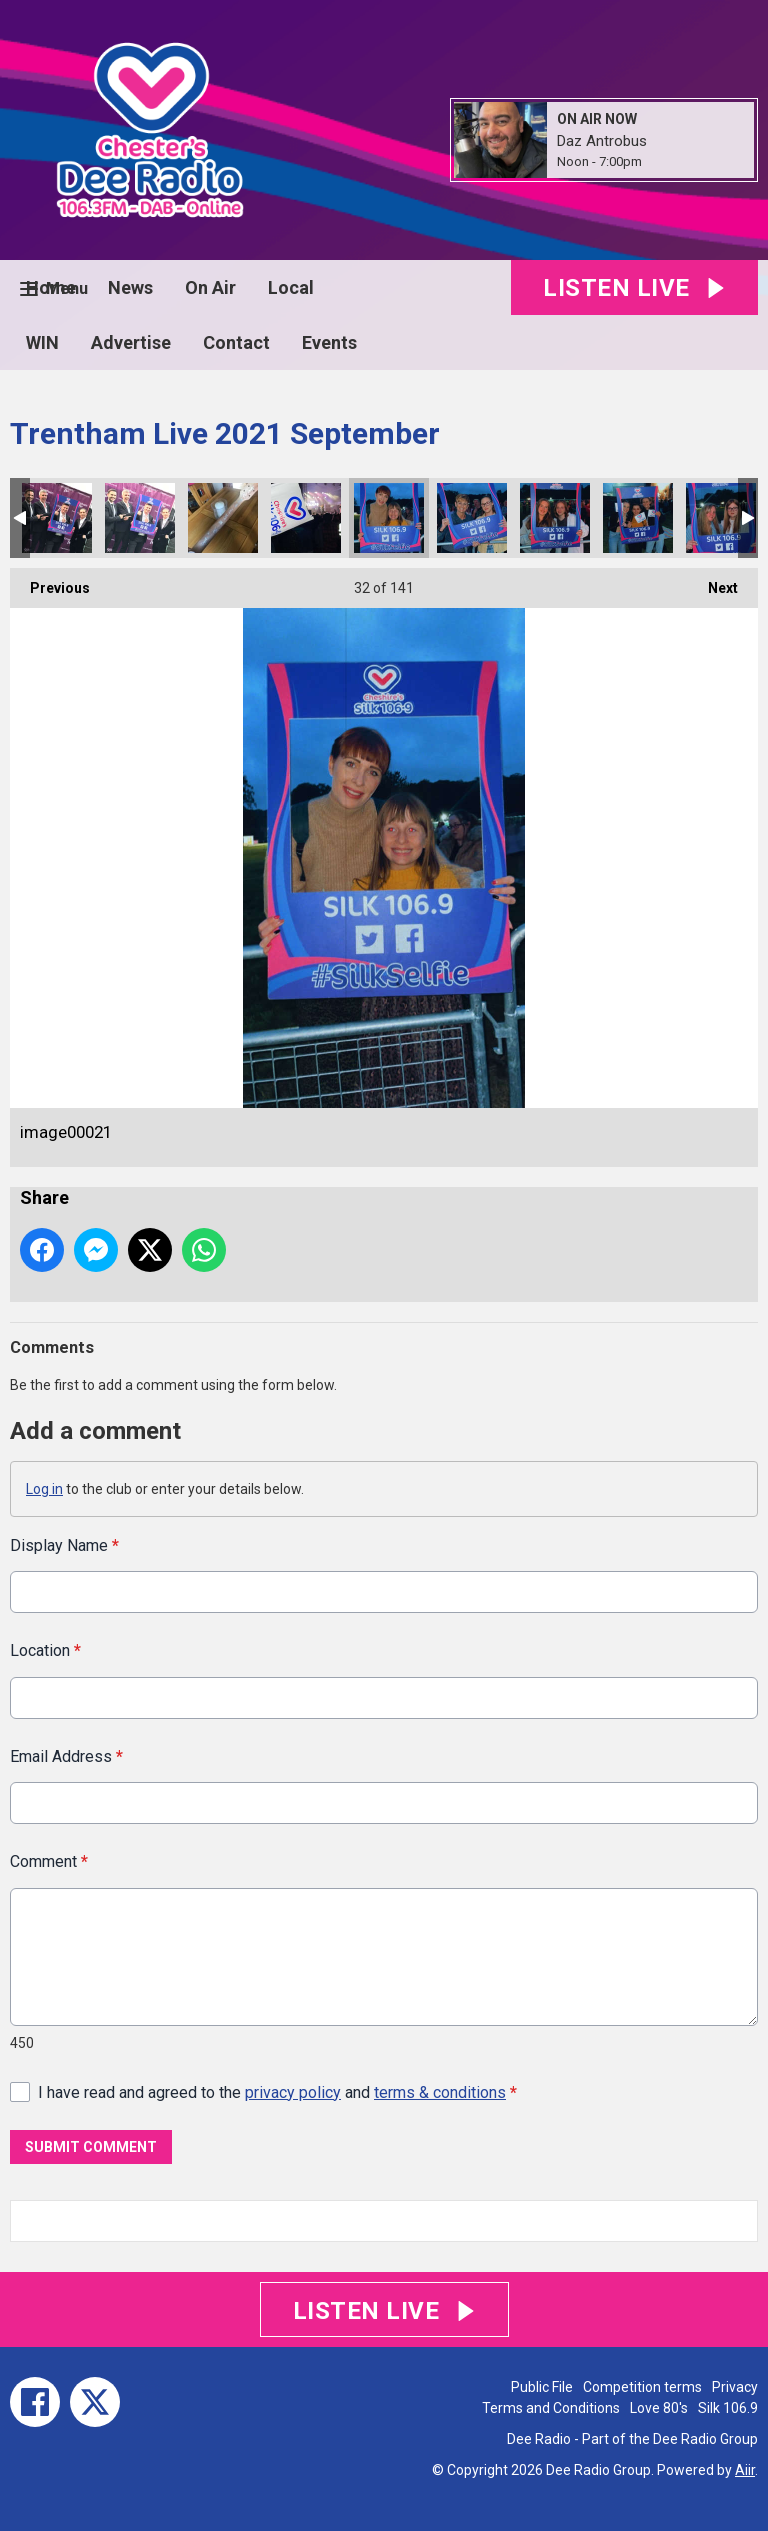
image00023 (223, 518)
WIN (42, 342)
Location (45, 1650)
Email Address (66, 1755)
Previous (50, 582)
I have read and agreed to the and (277, 2091)
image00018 (638, 518)
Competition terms (642, 2387)
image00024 (140, 518)
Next (713, 582)
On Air (210, 287)
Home (51, 287)
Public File (542, 2387)
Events (329, 342)
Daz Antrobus (602, 141)
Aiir (745, 2470)
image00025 (57, 518)
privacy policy (293, 2091)
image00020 (472, 518)
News (130, 287)
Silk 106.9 (728, 2408)
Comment (49, 1861)
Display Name (64, 1545)
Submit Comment (91, 2147)
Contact (236, 342)
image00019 (555, 518)
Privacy (735, 2387)
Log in (44, 1489)
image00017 (721, 518)
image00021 (389, 518)
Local (291, 287)
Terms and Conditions (551, 2408)
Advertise (131, 342)
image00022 (306, 518)
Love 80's (659, 2408)
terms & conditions (440, 2091)
